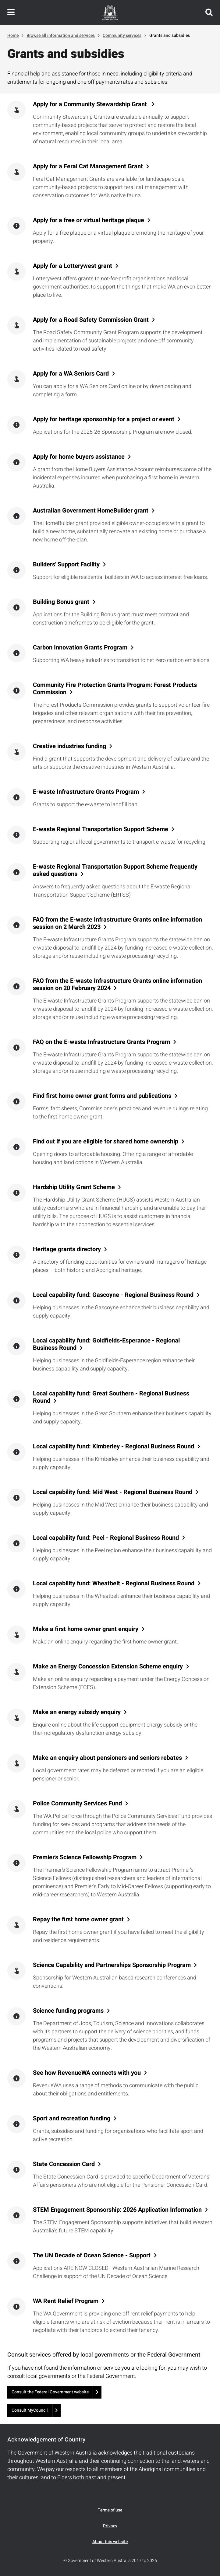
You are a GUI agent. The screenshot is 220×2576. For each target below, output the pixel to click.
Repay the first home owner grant (78, 1919)
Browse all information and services (61, 35)
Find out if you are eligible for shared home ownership (105, 1141)
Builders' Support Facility (66, 564)
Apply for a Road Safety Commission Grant (91, 320)
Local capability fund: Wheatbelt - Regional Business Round (113, 1583)
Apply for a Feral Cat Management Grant (88, 166)
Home (13, 35)
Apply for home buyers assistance (79, 456)
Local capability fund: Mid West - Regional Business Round (112, 1492)
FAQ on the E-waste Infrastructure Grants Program (101, 1042)
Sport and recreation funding (71, 2118)
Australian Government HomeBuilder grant (90, 510)
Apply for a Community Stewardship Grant (90, 104)
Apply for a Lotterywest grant (72, 266)
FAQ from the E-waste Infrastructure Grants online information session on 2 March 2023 (117, 923)
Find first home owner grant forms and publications (102, 1096)
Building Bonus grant (61, 602)
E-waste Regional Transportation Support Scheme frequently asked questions (115, 870)
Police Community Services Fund (77, 1803)
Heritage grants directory (67, 1249)
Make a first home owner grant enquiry (85, 1629)
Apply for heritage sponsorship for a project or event (103, 419)
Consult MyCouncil (30, 2410)
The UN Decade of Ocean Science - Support (92, 2255)
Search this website (209, 12)
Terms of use (110, 2510)
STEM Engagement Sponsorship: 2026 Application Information (117, 2210)
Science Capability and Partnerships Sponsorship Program (112, 1965)
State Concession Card (64, 2164)
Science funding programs (68, 2010)
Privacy (110, 2526)
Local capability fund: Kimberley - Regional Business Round (113, 1446)
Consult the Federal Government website (50, 2392)
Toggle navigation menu (11, 12)
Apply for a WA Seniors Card (71, 373)
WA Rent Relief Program (65, 2301)
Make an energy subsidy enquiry (77, 1712)
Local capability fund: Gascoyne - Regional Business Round (113, 1295)
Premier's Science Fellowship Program (85, 1857)
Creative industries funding (69, 746)
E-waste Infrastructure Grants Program (86, 792)
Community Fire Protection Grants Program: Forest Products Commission (115, 688)
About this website (110, 2542)
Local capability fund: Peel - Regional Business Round (106, 1538)
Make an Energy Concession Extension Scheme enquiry (108, 1666)
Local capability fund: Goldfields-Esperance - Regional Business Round (106, 1344)
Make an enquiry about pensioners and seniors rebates (107, 1758)
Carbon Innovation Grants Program (80, 647)
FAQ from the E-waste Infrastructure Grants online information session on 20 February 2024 (117, 984)
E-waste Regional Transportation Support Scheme (100, 829)
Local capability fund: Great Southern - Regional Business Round (111, 1397)
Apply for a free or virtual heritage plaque (88, 220)
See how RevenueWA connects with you (87, 2073)
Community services (122, 35)
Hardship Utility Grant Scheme (74, 1187)
